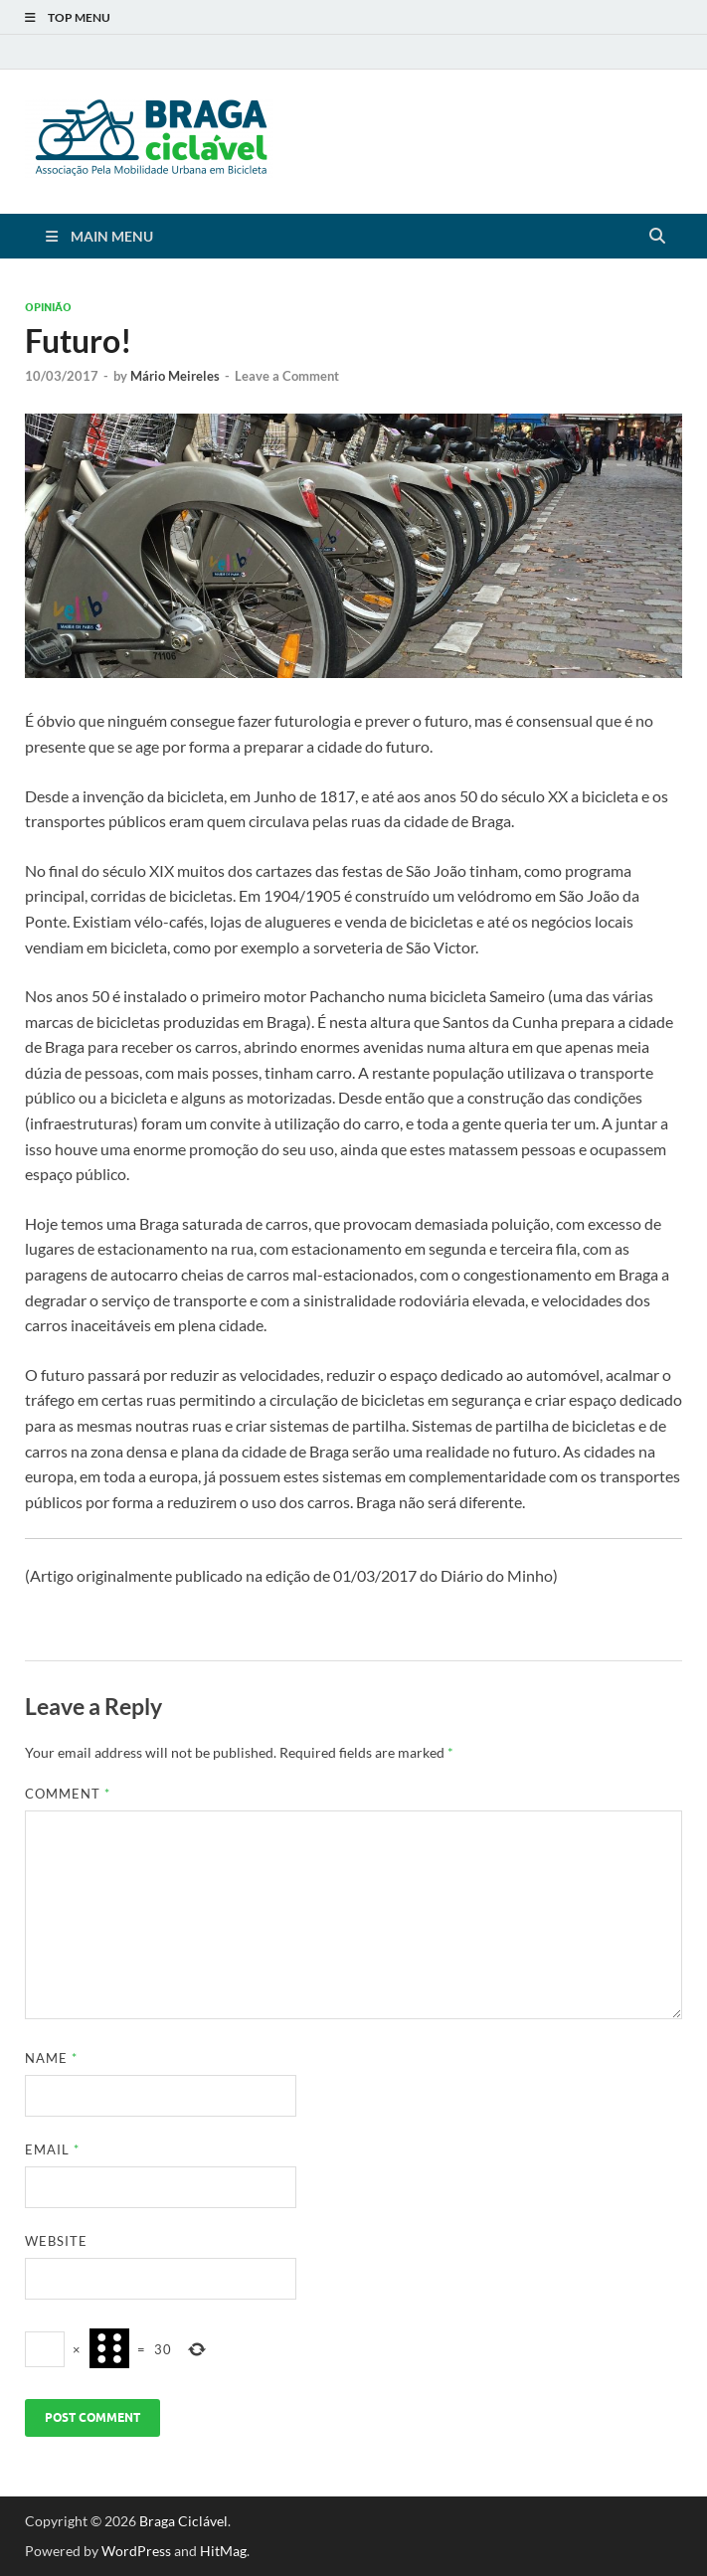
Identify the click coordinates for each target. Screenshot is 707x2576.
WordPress (136, 2550)
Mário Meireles (175, 376)
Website (56, 2241)
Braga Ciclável (183, 2520)
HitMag (223, 2550)
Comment (67, 1794)
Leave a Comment (287, 376)
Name (51, 2058)
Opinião (48, 307)
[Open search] (657, 236)
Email (52, 2149)
